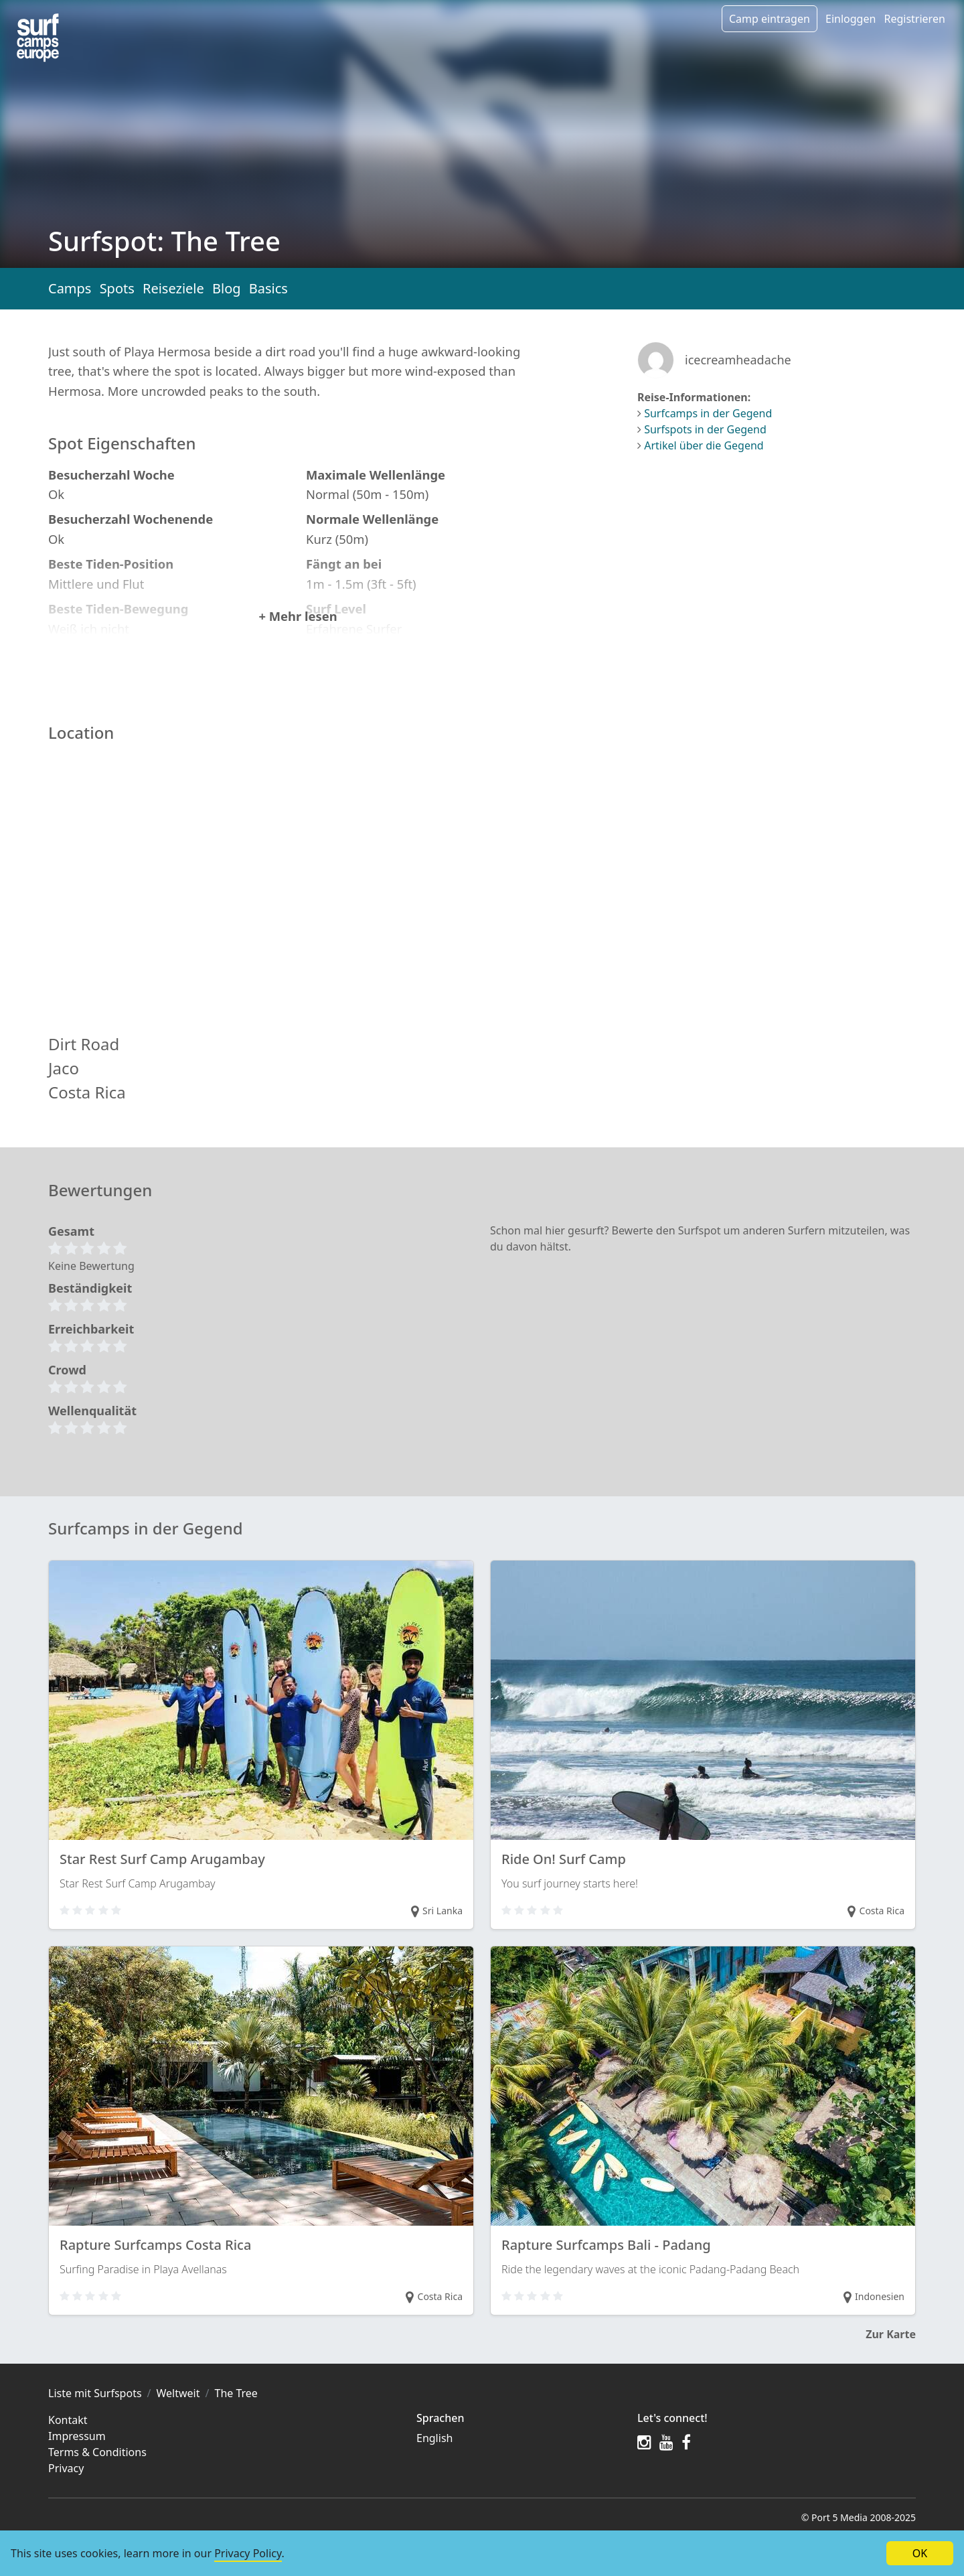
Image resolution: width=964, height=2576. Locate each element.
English (434, 2456)
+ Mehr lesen (297, 634)
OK (919, 2553)
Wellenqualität (92, 1429)
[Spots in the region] (38, 37)
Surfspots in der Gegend (705, 429)
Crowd (67, 1388)
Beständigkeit (90, 1306)
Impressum (77, 2454)
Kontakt (68, 2438)
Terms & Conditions (97, 2470)
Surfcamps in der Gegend (708, 413)
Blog (226, 288)
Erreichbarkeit (91, 1347)
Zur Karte (891, 2353)
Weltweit (178, 2412)
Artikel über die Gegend (704, 445)
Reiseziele (173, 288)
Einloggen (850, 18)
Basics (268, 288)
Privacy (66, 2487)
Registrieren (914, 18)
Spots (117, 288)
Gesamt (71, 1249)
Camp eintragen (769, 18)
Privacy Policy (247, 2553)
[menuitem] (518, 2457)
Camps (69, 288)
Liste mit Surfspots (95, 2412)
